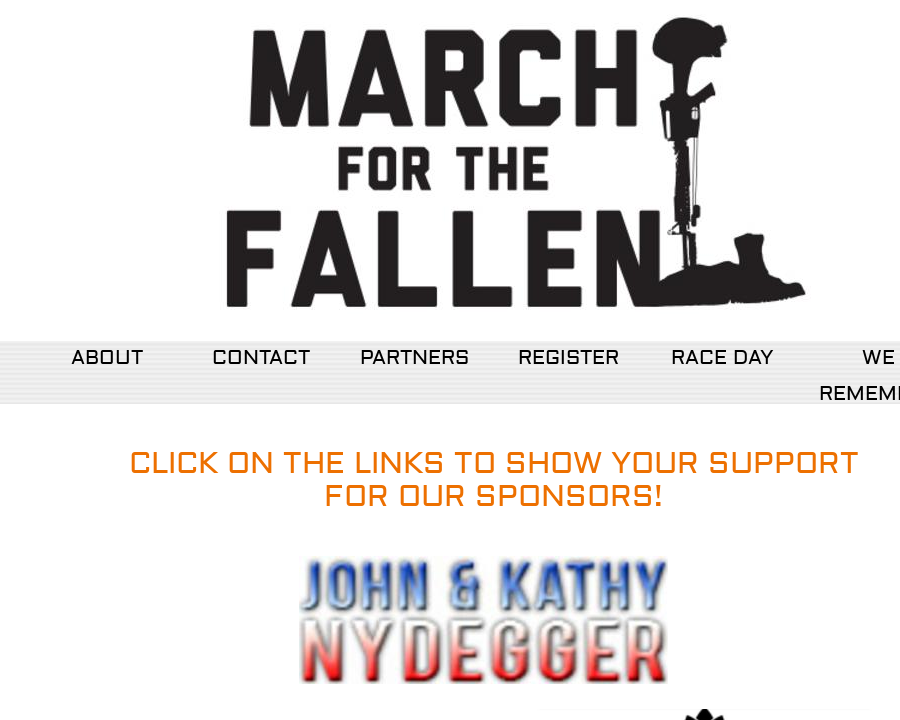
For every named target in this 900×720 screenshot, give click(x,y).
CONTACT (261, 357)
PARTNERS (414, 357)
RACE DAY (722, 357)
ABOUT (107, 357)
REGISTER (568, 357)
